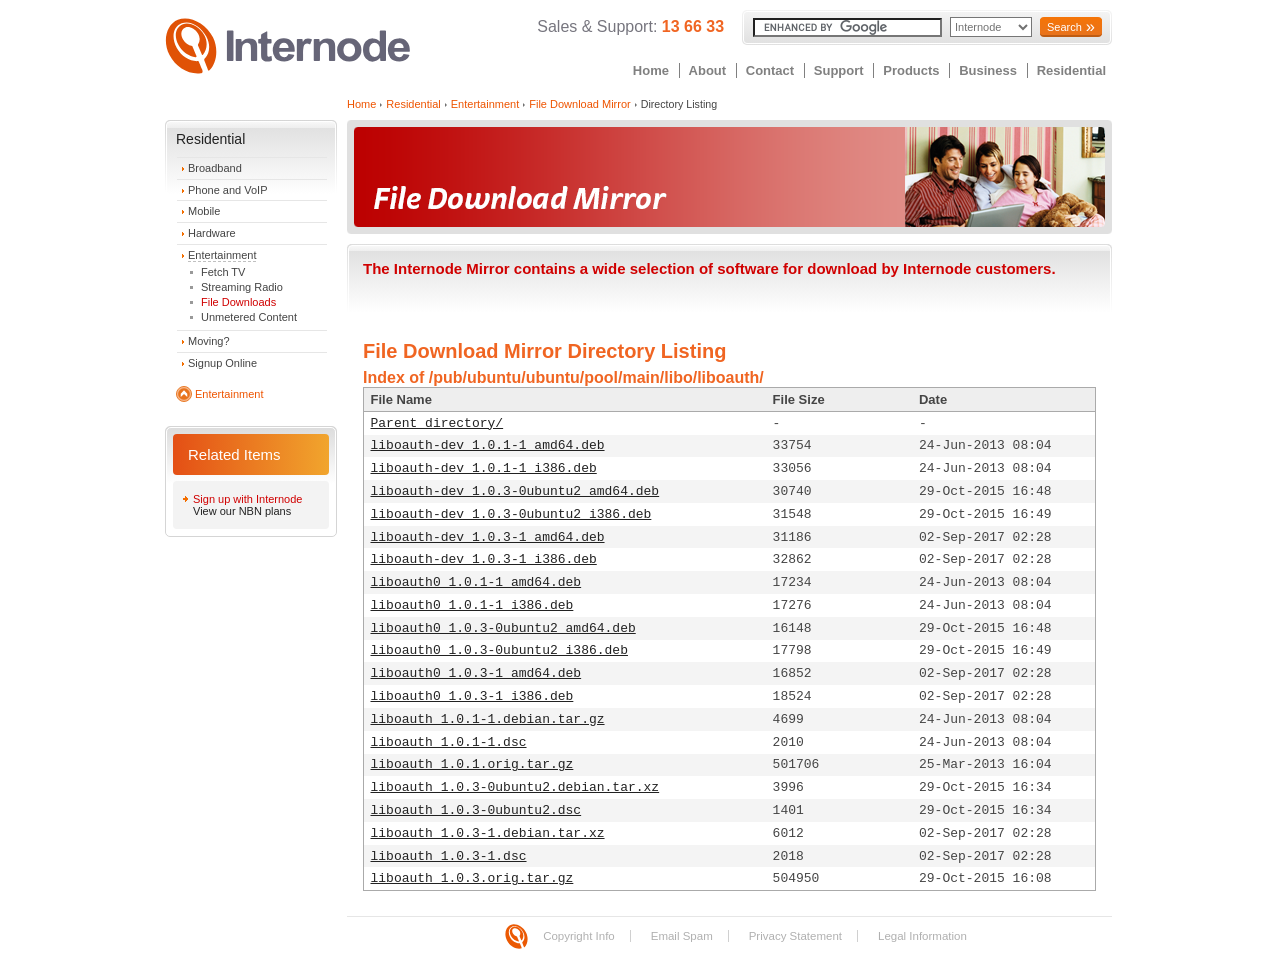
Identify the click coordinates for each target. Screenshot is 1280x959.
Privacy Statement (795, 936)
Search (1064, 27)
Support (839, 70)
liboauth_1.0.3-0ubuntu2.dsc (476, 810)
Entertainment (222, 255)
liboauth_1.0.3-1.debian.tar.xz (488, 833)
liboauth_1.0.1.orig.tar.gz (472, 764)
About (708, 70)
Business (988, 70)
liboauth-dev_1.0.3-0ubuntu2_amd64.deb (515, 491)
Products (911, 70)
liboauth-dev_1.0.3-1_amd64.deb (488, 537)
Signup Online (222, 363)
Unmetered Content (249, 317)
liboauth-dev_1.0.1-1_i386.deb (484, 468)
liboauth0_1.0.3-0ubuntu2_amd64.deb (503, 628)
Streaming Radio (242, 287)
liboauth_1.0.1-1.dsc (449, 742)
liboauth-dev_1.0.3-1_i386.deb (484, 559)
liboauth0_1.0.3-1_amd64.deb (476, 673)
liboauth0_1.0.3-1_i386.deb (472, 696)
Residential (1071, 70)
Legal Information (922, 936)
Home (651, 70)
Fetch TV (223, 272)
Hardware (212, 233)
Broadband (215, 168)
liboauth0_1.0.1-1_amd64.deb (476, 582)
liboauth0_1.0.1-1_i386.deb (472, 605)
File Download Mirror (579, 104)
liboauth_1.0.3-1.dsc (449, 856)
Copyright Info (579, 936)
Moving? (209, 341)
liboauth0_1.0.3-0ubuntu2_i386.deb (499, 650)
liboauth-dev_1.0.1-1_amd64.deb (488, 445)
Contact (770, 70)
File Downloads (238, 302)
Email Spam (682, 936)
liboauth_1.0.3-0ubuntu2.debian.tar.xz (515, 787)
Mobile (204, 211)
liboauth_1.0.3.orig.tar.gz (472, 878)
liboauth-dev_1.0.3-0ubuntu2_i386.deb (511, 514)
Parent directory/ (437, 423)
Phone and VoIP (228, 190)
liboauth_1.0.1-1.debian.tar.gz (488, 719)
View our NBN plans (242, 511)
